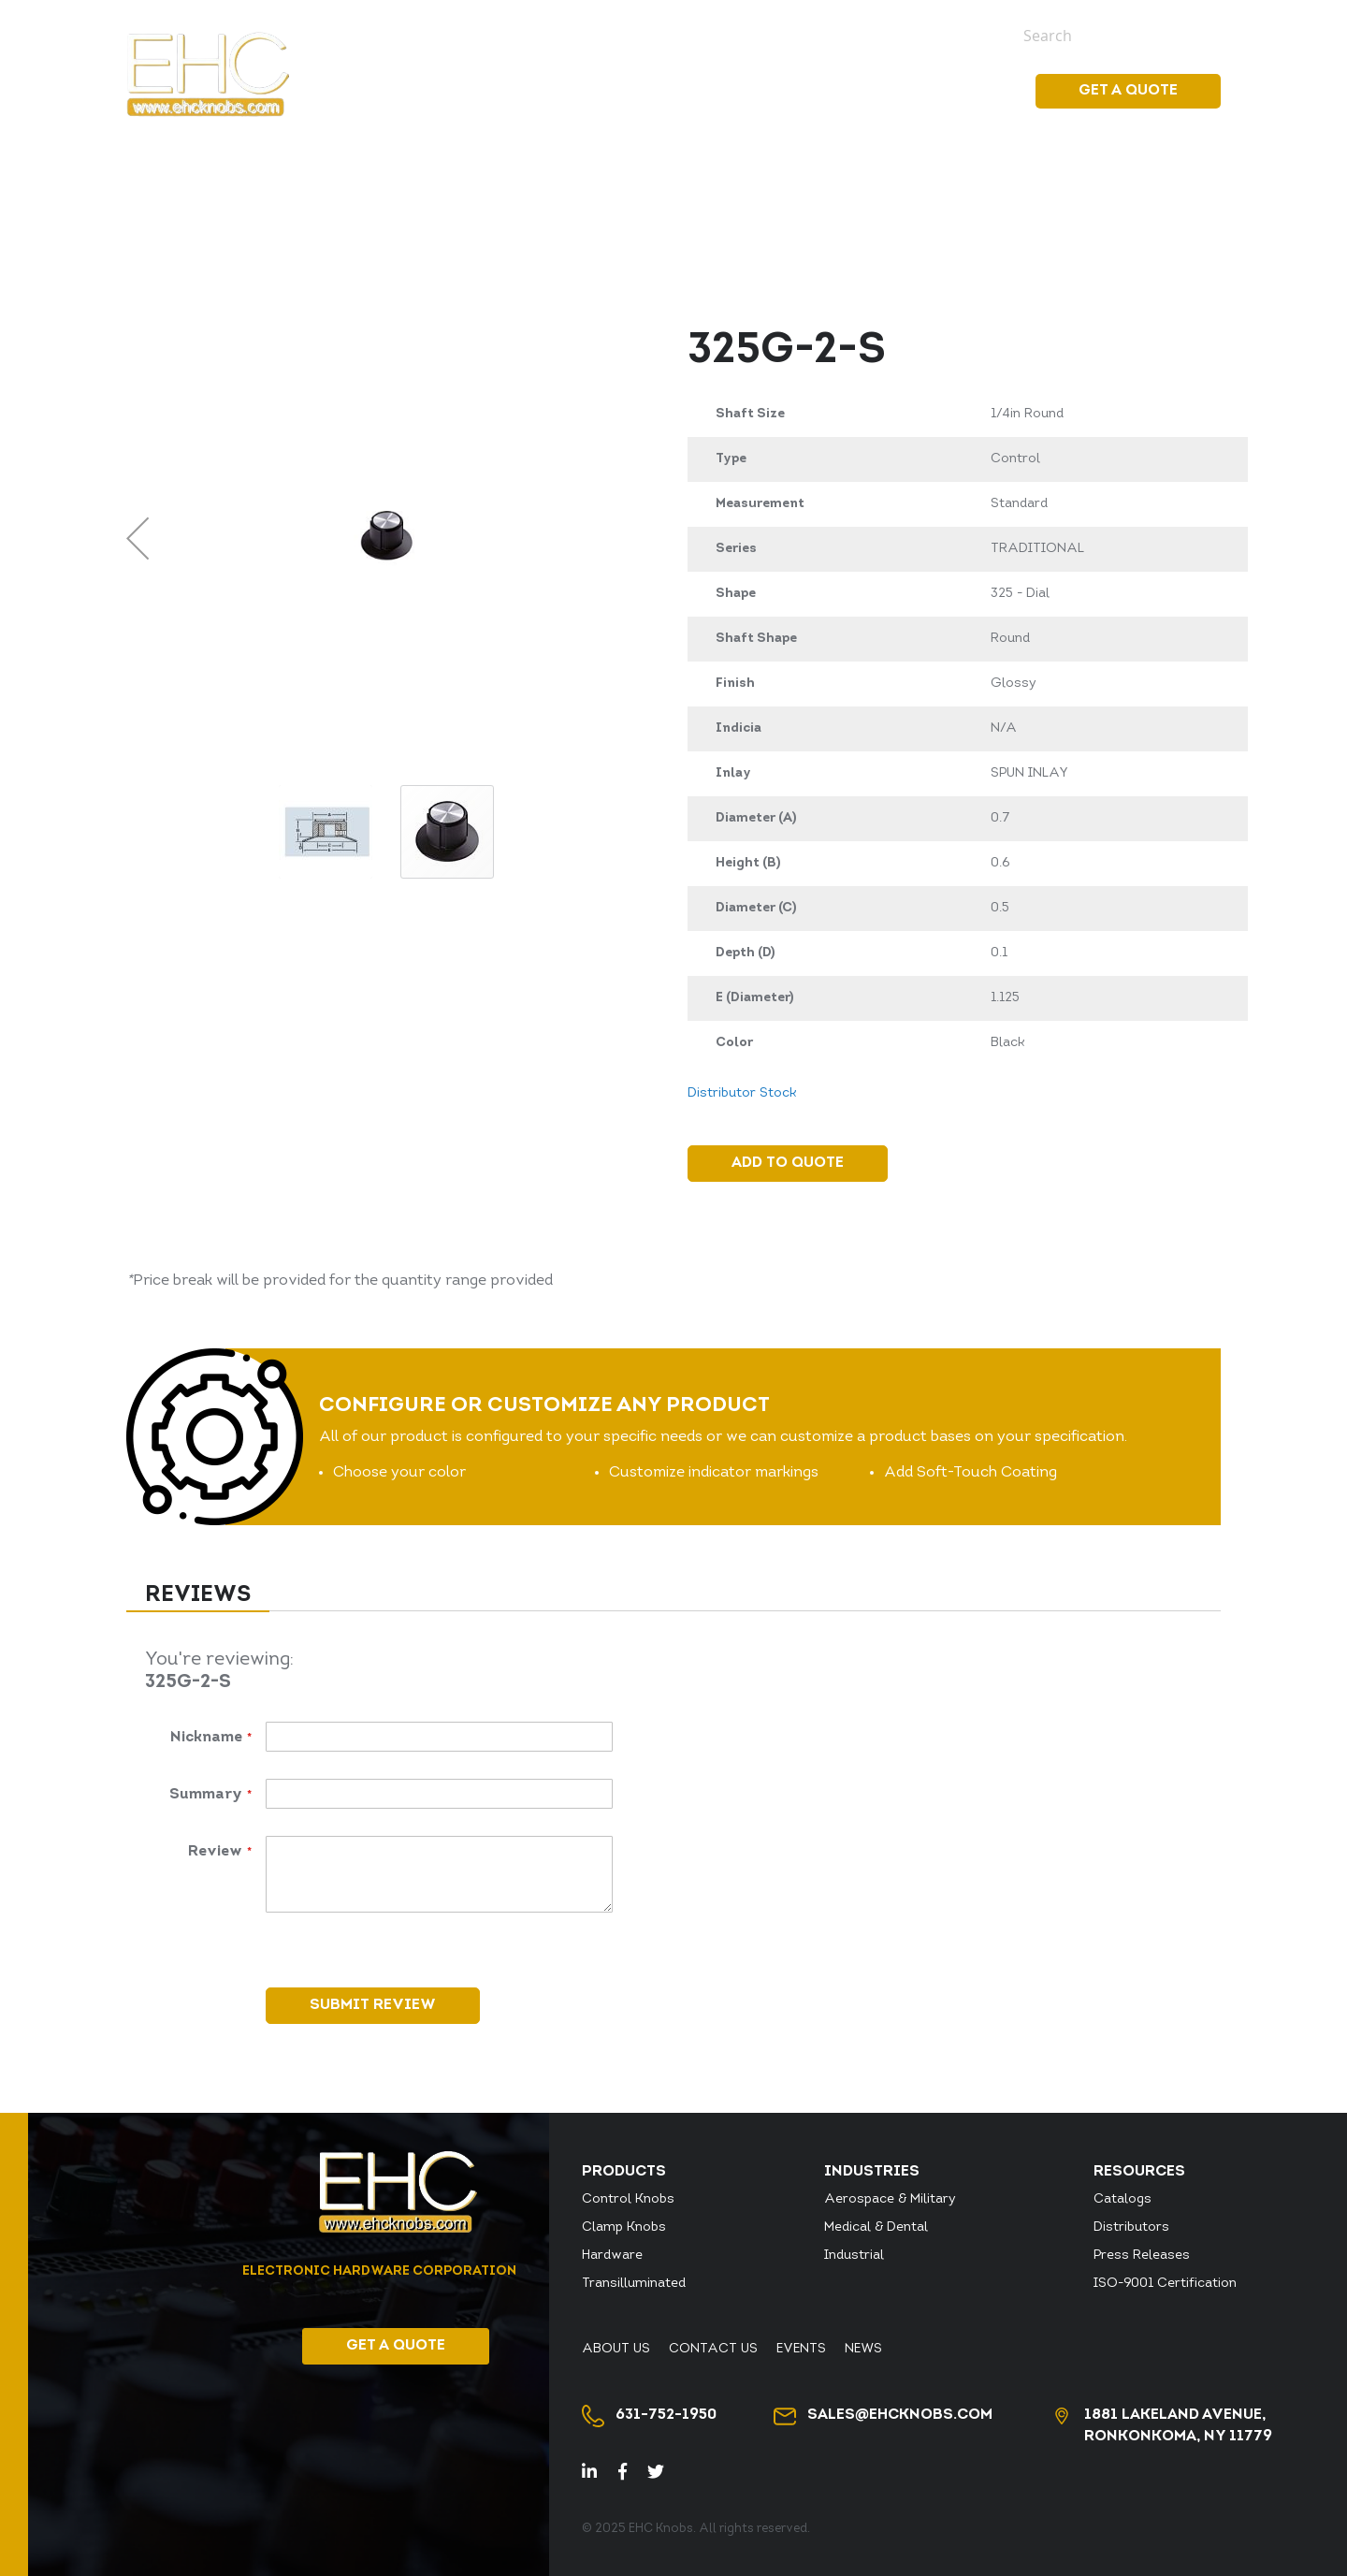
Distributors (1131, 2227)
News (963, 34)
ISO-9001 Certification (1165, 2284)
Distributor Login (614, 34)
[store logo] (207, 74)
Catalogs (1122, 2199)
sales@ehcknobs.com (899, 2415)
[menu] (832, 91)
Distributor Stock (462, 34)
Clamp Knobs (624, 2227)
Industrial (854, 2256)
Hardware (612, 2256)
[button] (137, 538)
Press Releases (1142, 2256)
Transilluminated (634, 2284)
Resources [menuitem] (951, 90)
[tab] (197, 1596)
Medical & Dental (876, 2227)
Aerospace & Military (890, 2199)
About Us (730, 34)
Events (906, 34)
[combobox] (1108, 35)
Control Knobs (628, 2199)
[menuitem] (706, 90)
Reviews (198, 1595)
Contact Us (822, 34)
